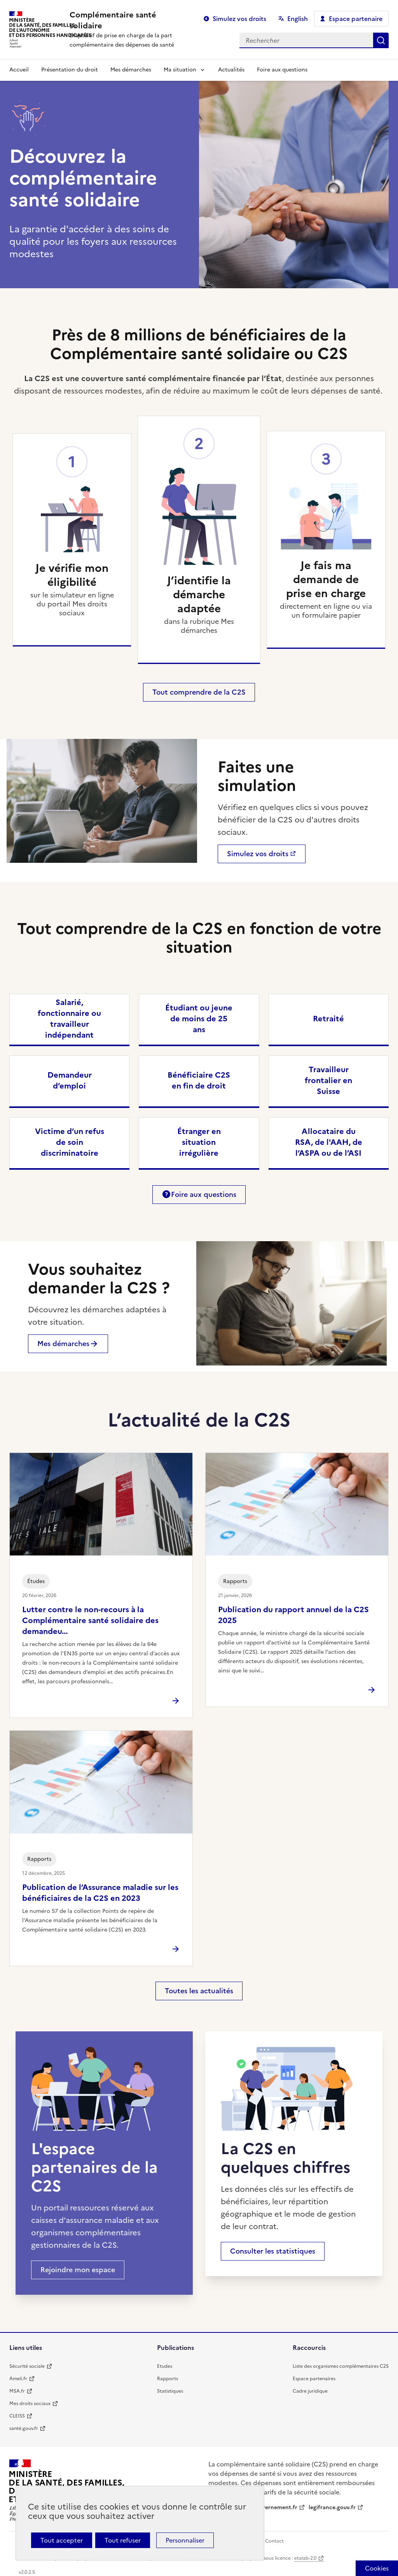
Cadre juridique (310, 2391)
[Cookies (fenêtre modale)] (377, 2568)
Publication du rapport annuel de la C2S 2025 (293, 1615)
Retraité (328, 1018)
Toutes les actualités (199, 1991)
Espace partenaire (355, 18)
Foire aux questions (282, 70)
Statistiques (170, 2391)
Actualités (231, 70)
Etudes (164, 2366)
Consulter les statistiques (272, 2251)
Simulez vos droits (239, 18)
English (297, 18)
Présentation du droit (69, 70)
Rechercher (381, 40)
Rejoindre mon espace (77, 2269)
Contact (274, 2541)
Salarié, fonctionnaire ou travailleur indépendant (69, 1018)
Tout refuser (123, 2540)
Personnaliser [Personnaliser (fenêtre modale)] (185, 2540)
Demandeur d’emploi (69, 1080)
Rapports (167, 2378)
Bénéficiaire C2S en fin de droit (199, 1080)
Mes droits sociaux (30, 2403)
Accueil (19, 70)
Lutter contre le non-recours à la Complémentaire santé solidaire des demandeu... (90, 1620)
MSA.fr (17, 2391)
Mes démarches (130, 70)
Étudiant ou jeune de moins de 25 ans (198, 1018)
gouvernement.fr (274, 2507)
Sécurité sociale (27, 2366)
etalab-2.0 (305, 2558)
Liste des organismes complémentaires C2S (341, 2366)
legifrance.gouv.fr (332, 2507)
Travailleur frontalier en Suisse (328, 1080)
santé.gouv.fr (23, 2428)
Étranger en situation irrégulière (199, 1142)
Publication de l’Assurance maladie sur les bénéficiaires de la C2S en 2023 (100, 1892)
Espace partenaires (314, 2378)
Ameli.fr (18, 2378)
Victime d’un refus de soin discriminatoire (69, 1142)
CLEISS (17, 2415)
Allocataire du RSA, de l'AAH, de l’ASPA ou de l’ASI (328, 1142)
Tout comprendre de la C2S (199, 692)
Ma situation (180, 70)
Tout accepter (61, 2540)
